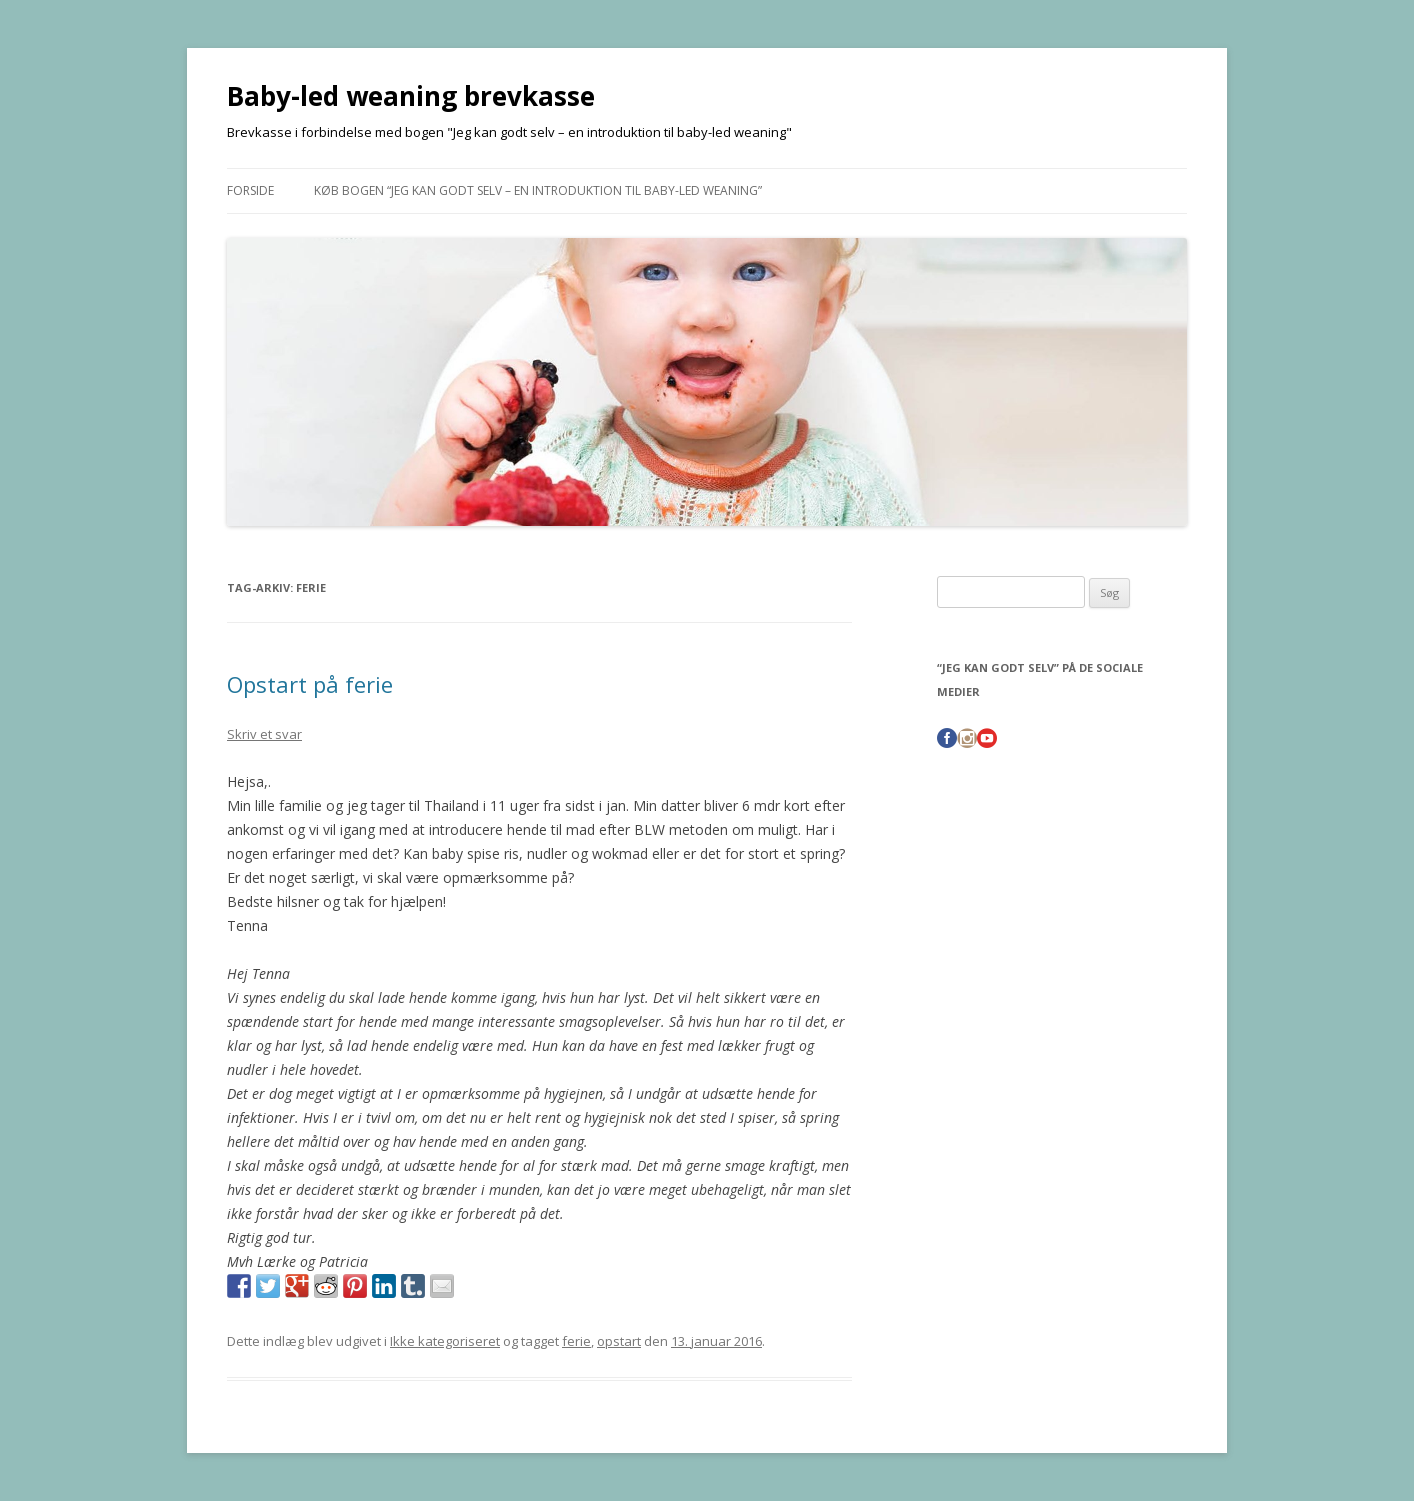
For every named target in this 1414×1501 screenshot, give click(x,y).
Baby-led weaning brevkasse (411, 96)
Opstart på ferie (310, 684)
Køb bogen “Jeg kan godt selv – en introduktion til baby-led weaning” (538, 190)
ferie (576, 1341)
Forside (250, 190)
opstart (619, 1341)
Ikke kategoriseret (445, 1341)
